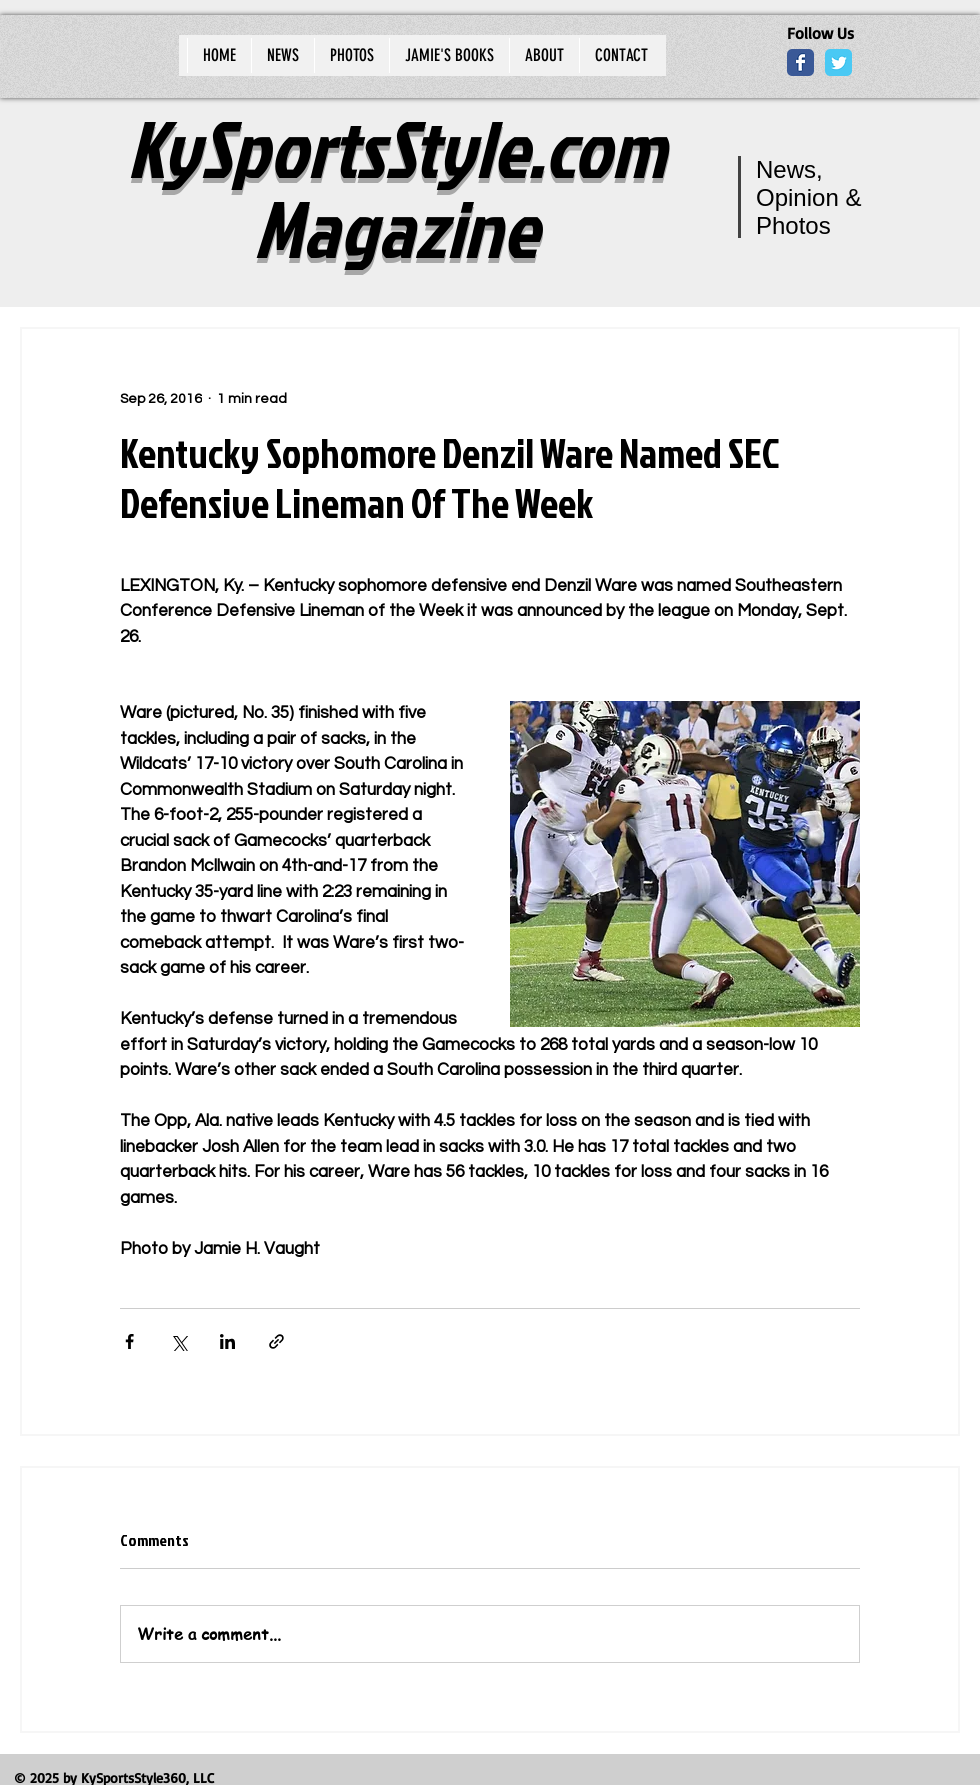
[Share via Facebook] (129, 1341)
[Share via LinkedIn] (227, 1341)
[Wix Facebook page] (800, 62)
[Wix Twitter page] (838, 62)
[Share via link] (276, 1341)
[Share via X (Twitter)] (178, 1341)
